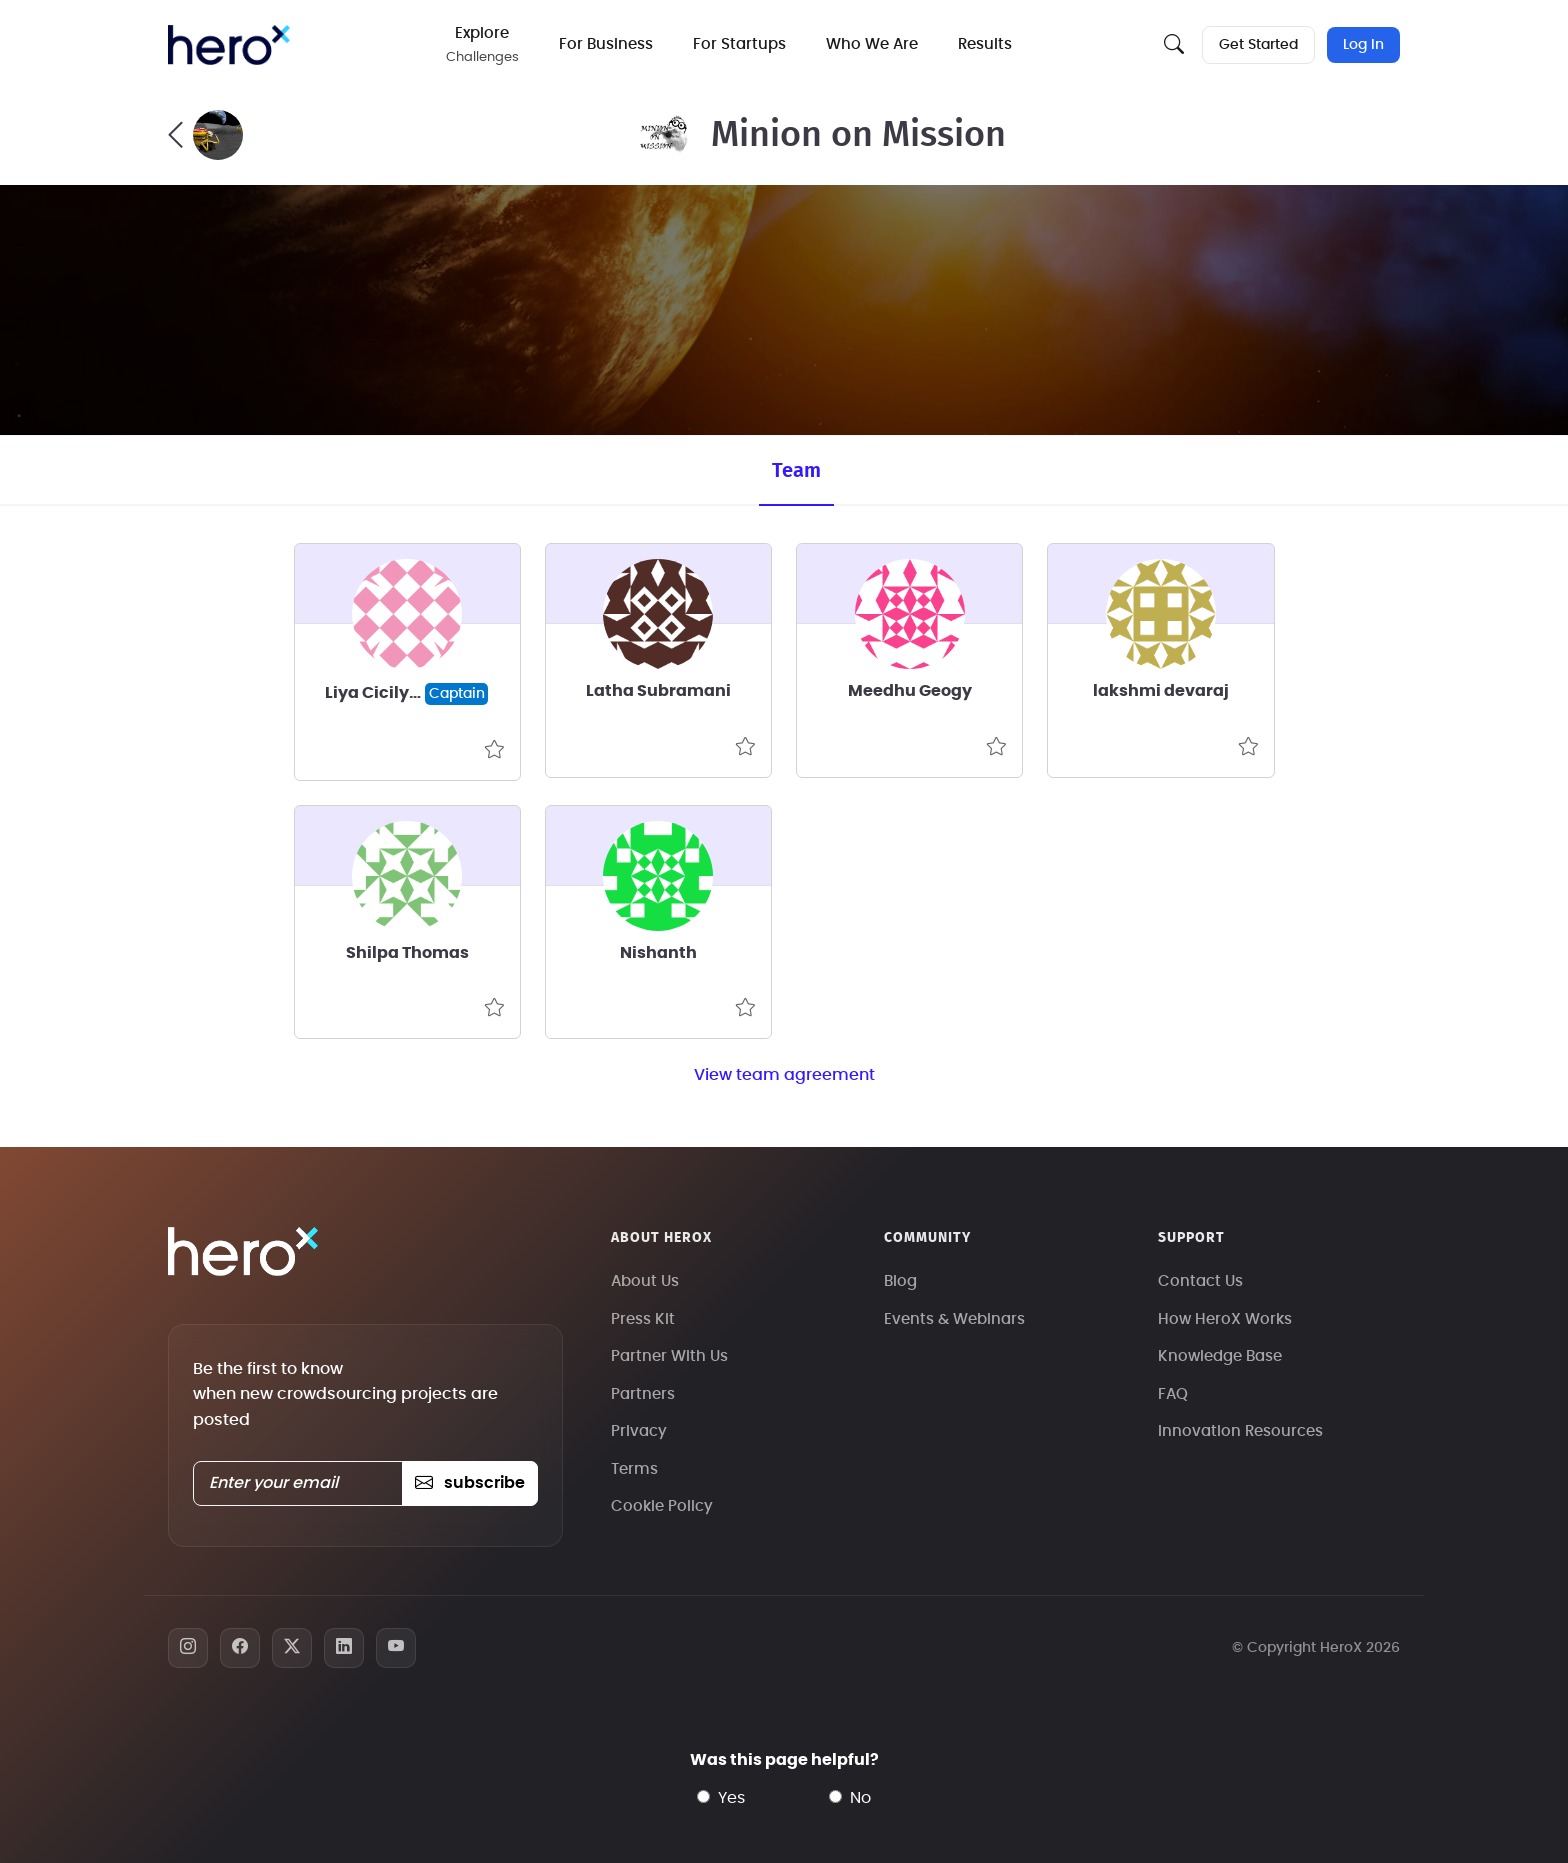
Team (796, 471)
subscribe (469, 1483)
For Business (606, 44)
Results (985, 44)
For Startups (739, 44)
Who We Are (872, 44)
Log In (1363, 45)
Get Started (1258, 45)
